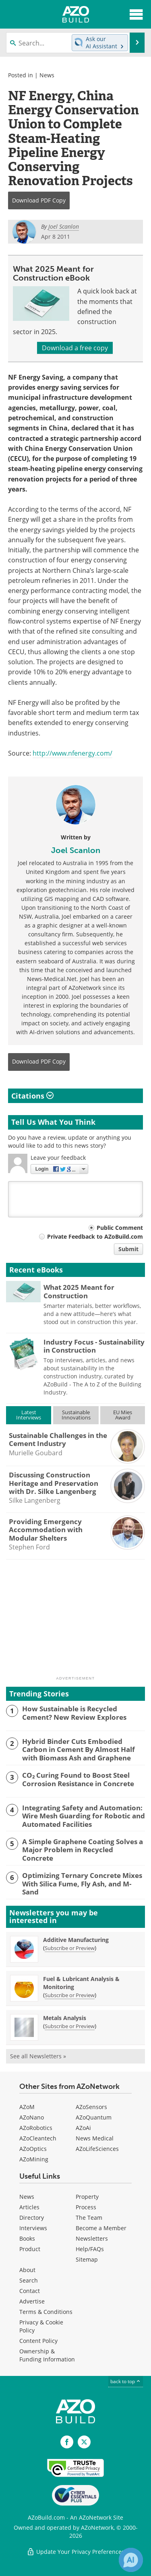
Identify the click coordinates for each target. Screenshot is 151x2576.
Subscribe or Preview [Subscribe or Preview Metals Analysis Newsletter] (70, 2026)
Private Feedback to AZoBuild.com (95, 1236)
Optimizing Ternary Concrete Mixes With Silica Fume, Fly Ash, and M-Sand (82, 1884)
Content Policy (38, 2341)
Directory (31, 2217)
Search (28, 2280)
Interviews (33, 2228)
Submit (128, 1249)
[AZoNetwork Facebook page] (66, 2442)
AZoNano (31, 2117)
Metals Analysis (64, 2018)
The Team (89, 2217)
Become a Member (101, 2228)
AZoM (27, 2107)
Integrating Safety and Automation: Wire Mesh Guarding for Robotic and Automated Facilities (83, 1816)
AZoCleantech (37, 2138)
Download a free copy (75, 347)
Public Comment (120, 1227)
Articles (29, 2207)
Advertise (32, 2301)
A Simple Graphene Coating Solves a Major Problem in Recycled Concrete (82, 1850)
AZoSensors (91, 2107)
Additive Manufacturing (76, 1940)
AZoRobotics (35, 2128)
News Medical (95, 2138)
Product (29, 2249)
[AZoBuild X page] (84, 2442)
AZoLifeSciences (97, 2149)
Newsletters (92, 2238)
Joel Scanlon (75, 850)
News (46, 75)
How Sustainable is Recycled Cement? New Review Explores (74, 1713)
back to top (125, 2381)
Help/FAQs (90, 2249)
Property (87, 2196)
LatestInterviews (28, 1415)
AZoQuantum (94, 2117)
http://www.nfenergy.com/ (72, 753)
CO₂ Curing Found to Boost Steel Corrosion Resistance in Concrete (78, 1779)
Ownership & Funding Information (47, 2355)
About (27, 2270)
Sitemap (87, 2259)
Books (27, 2238)
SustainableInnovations (76, 1415)
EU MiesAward (122, 1415)
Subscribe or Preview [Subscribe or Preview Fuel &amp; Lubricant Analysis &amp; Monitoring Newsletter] (70, 1995)
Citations (32, 1096)
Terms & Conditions (45, 2312)
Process (86, 2207)
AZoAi (83, 2128)
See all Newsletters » (38, 2056)
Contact (29, 2291)
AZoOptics (33, 2149)
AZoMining (33, 2159)
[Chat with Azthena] (131, 2560)
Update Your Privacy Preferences (75, 2551)
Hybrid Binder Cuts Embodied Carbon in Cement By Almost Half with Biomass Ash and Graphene (78, 1749)
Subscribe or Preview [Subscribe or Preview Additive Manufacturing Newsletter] (70, 1948)
